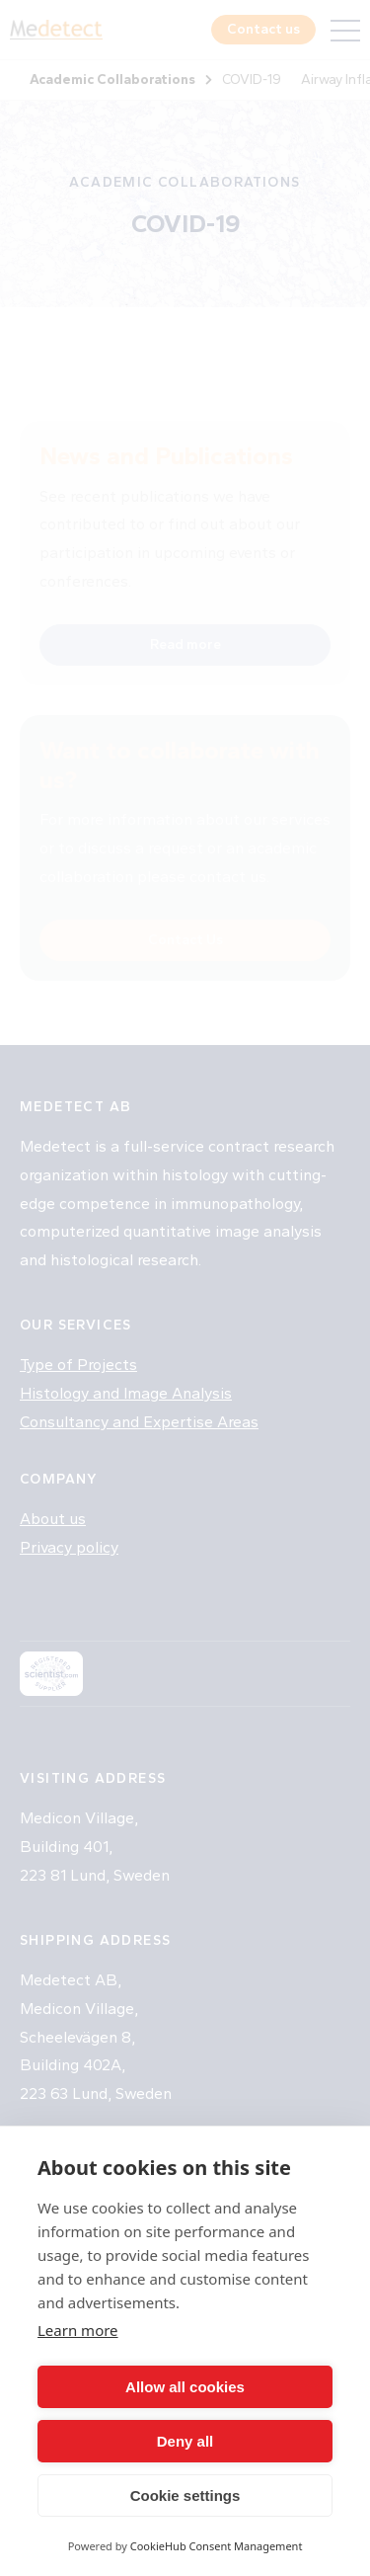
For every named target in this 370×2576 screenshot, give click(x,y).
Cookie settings (185, 2495)
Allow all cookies (185, 2386)
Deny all (185, 2441)
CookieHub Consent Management (216, 2545)
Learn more (77, 2330)
